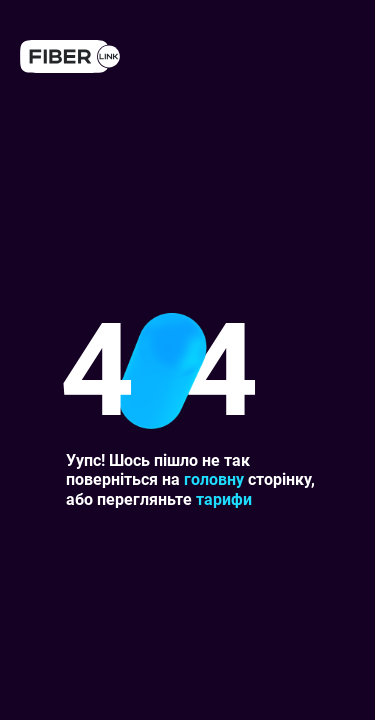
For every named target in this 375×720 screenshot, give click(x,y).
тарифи (224, 499)
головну (214, 479)
